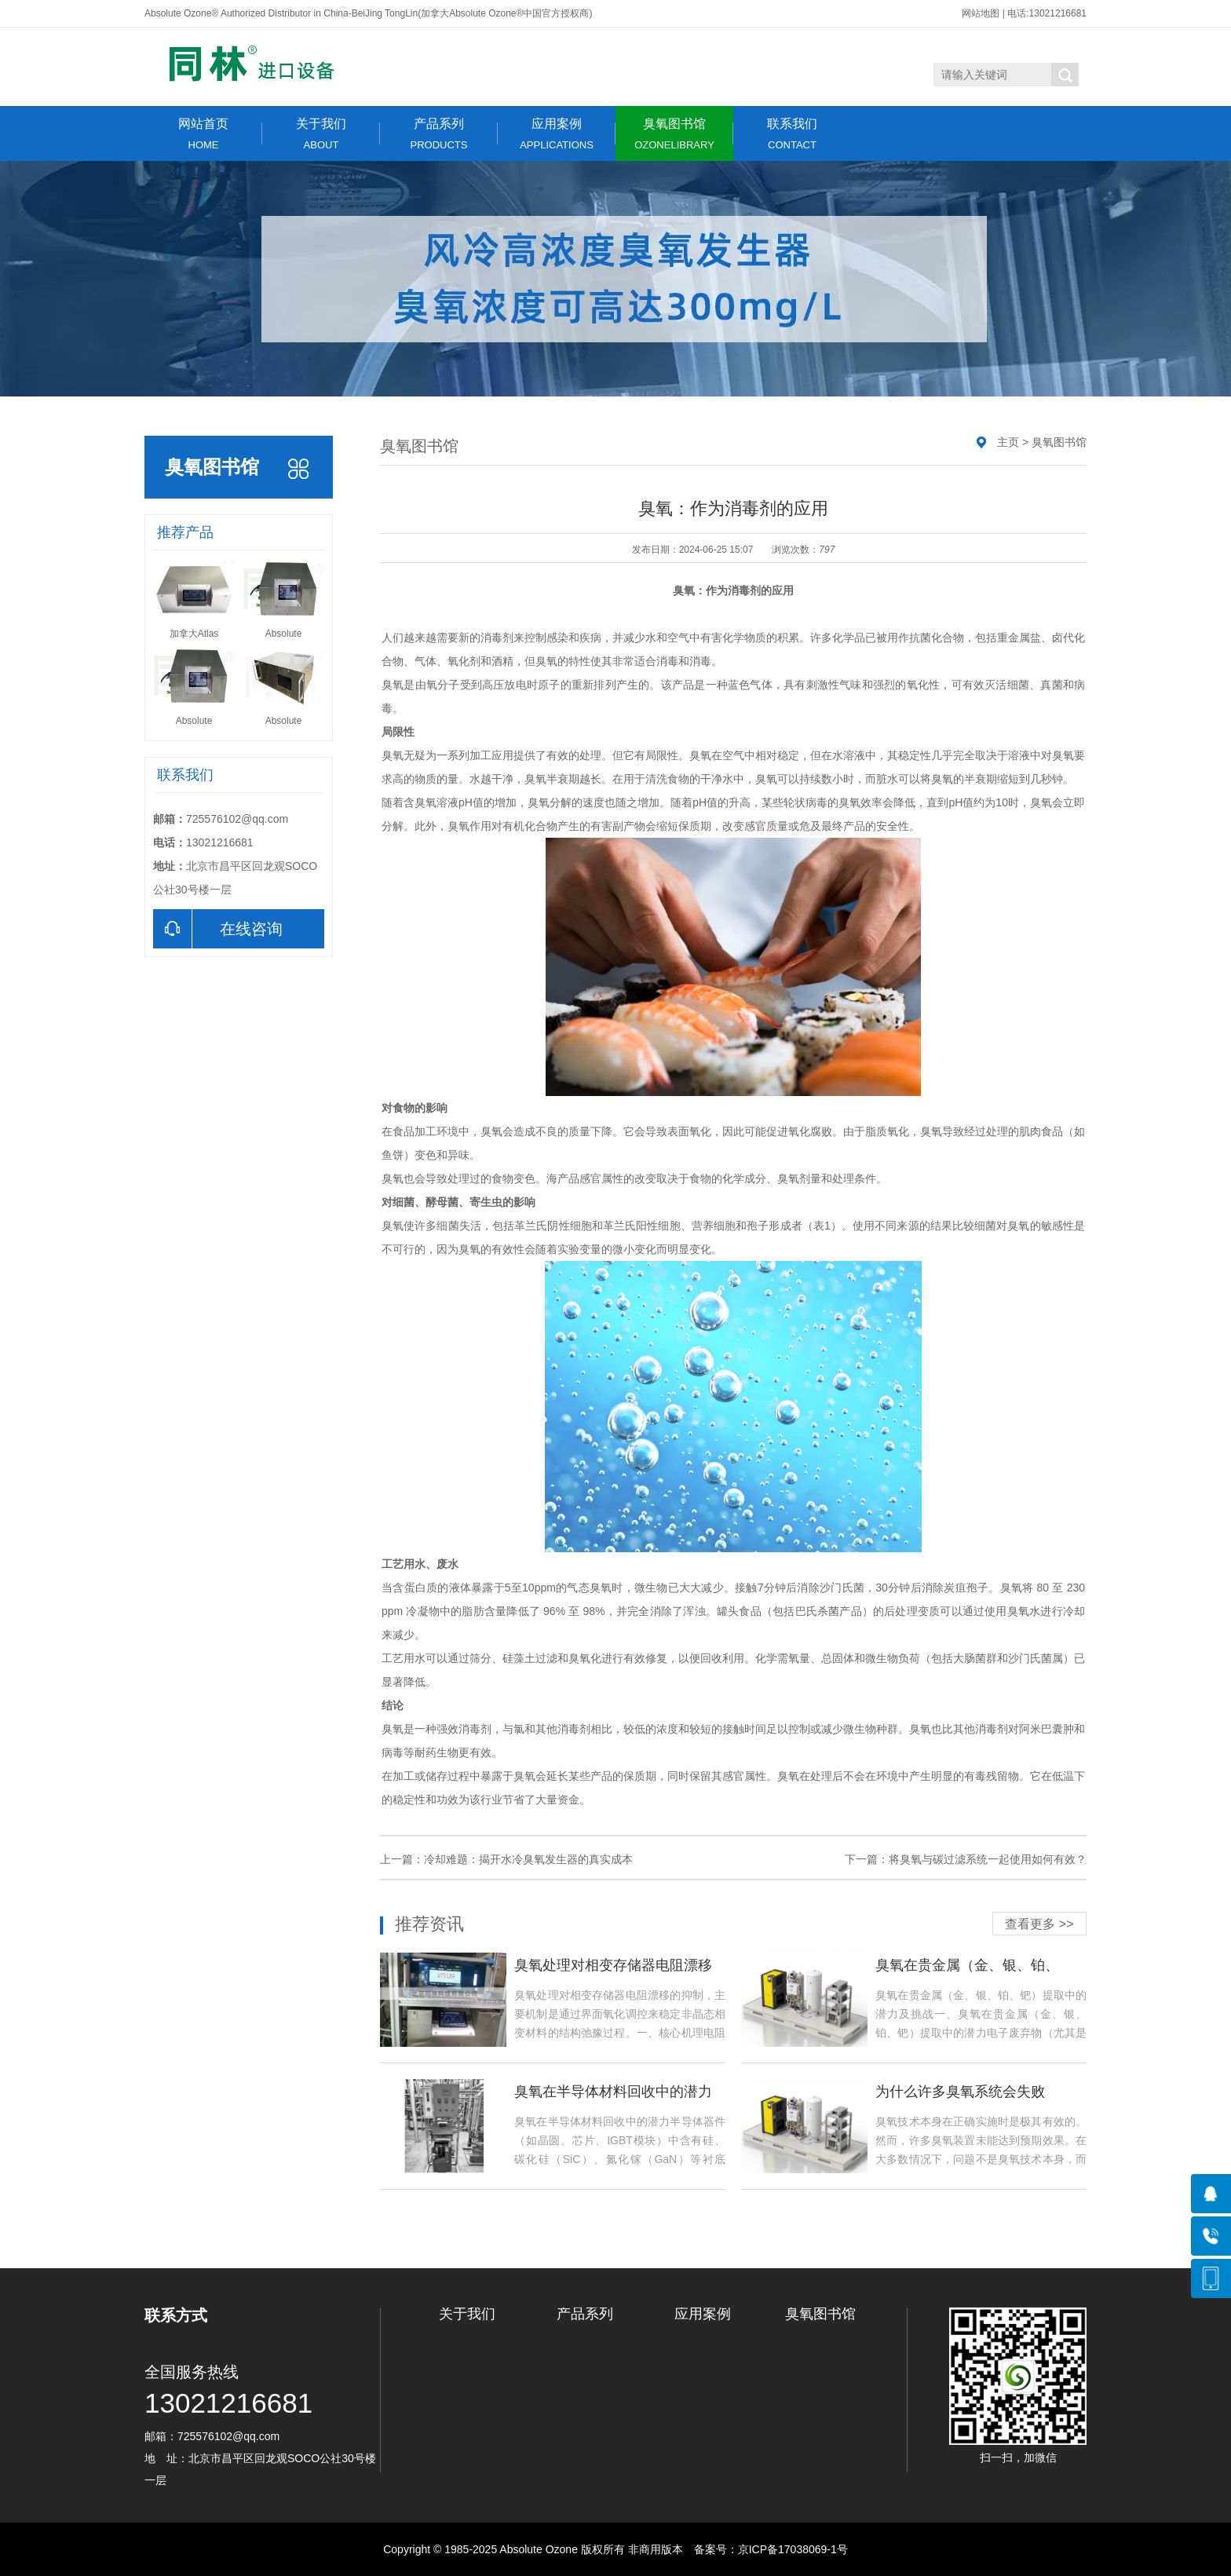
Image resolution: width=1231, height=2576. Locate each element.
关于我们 (321, 134)
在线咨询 (218, 928)
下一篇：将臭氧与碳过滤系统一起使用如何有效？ (966, 1859)
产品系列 (439, 134)
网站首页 (203, 134)
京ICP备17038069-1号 (793, 2549)
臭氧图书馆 (674, 134)
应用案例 (557, 134)
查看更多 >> (1039, 1924)
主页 (1008, 442)
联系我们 (792, 134)
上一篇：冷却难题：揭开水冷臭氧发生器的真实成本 (506, 1859)
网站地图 (980, 13)
